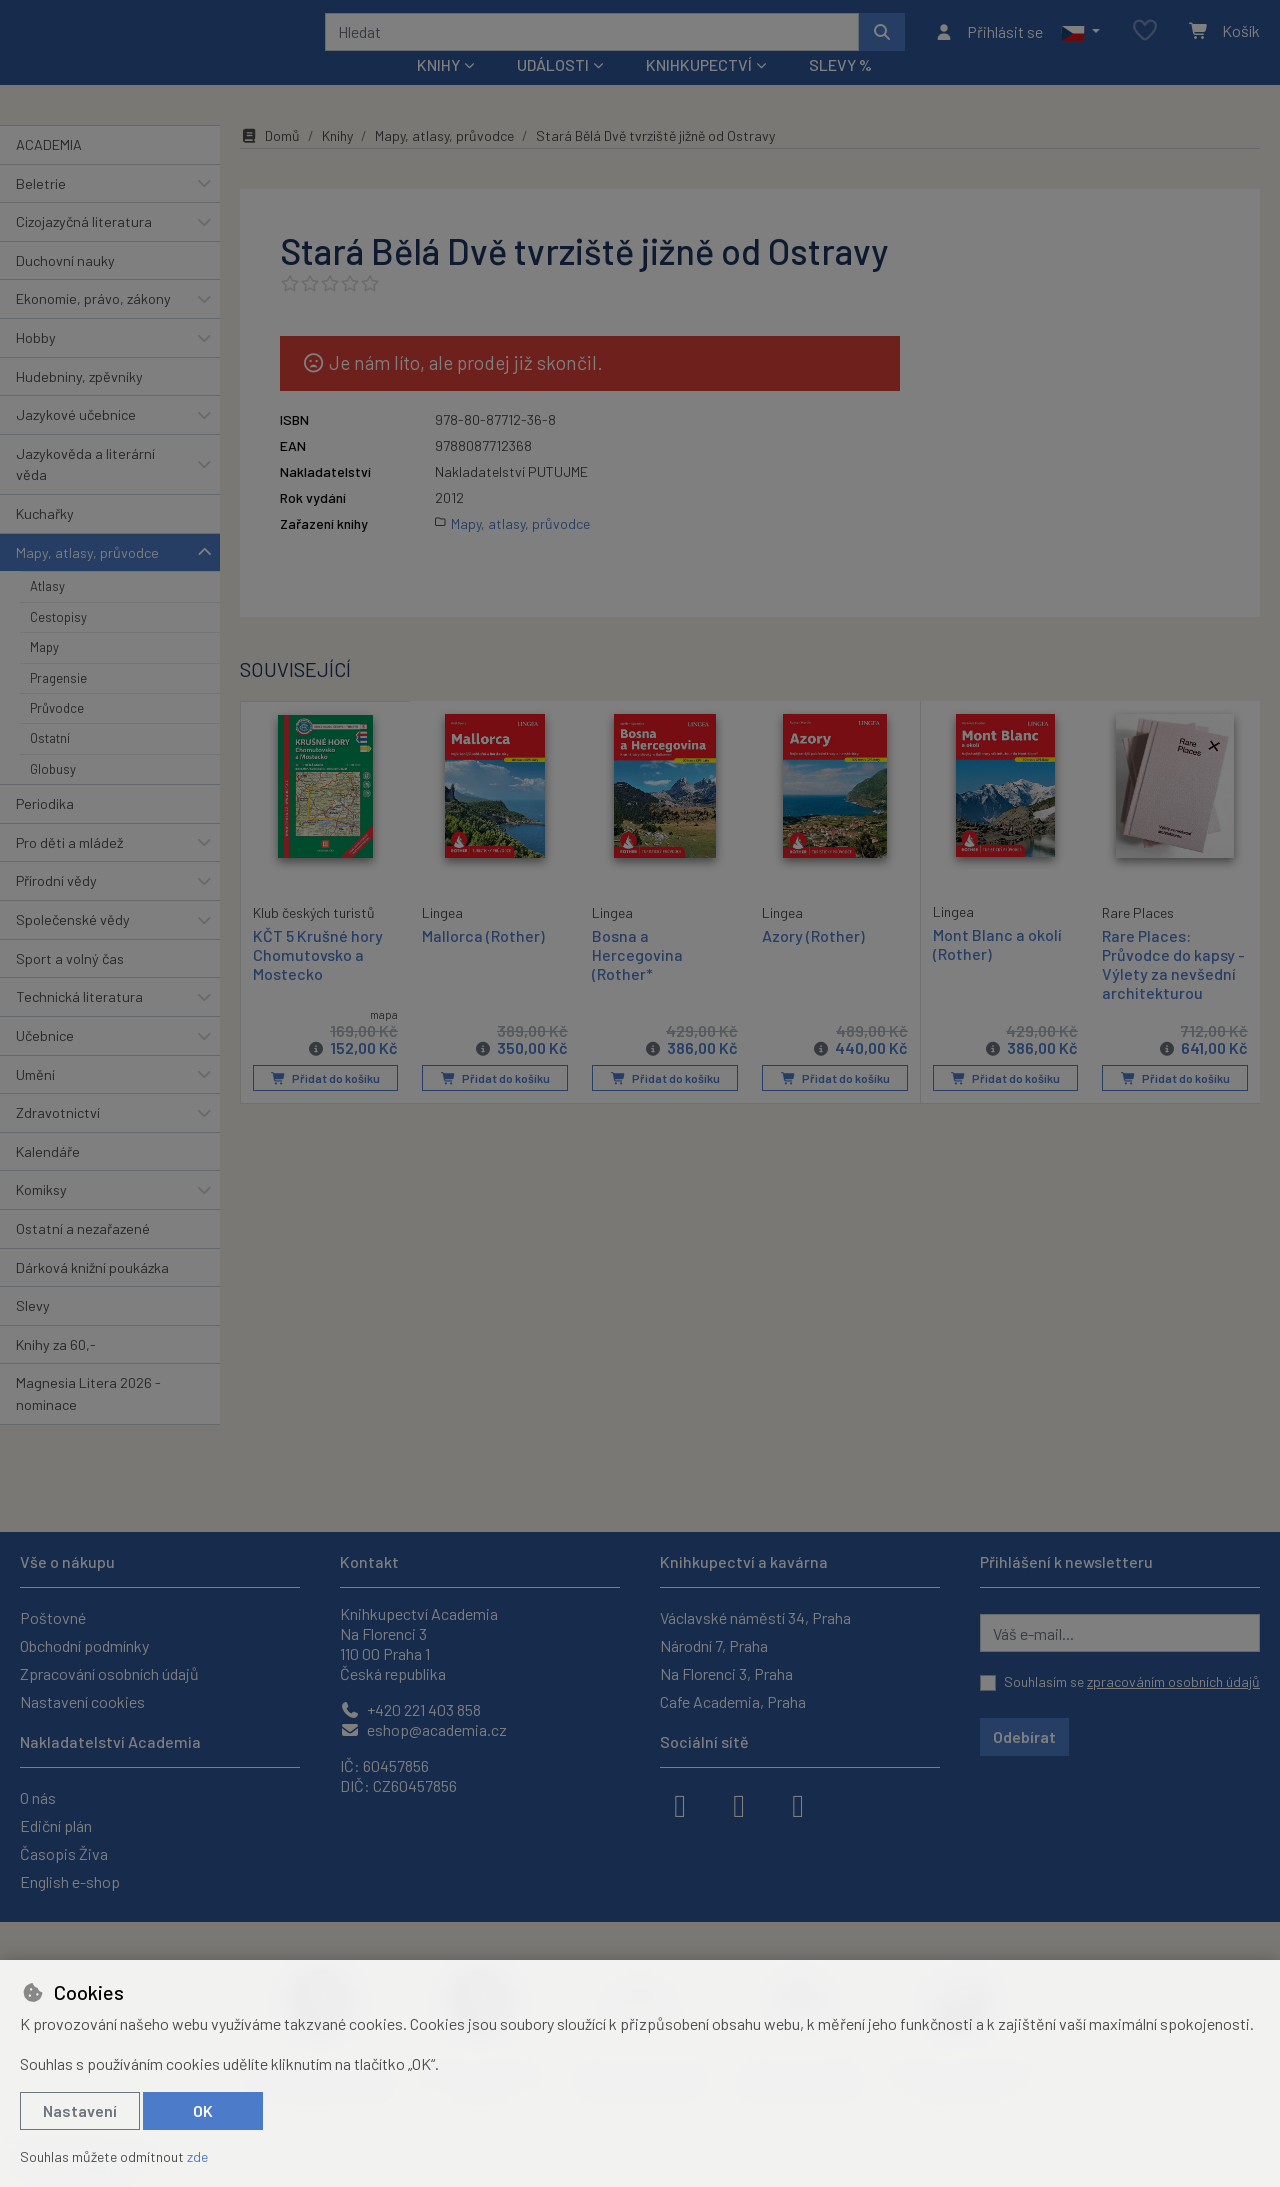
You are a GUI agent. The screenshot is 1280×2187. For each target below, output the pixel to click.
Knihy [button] (438, 91)
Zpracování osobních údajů (109, 1673)
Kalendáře (48, 1178)
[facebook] (680, 1804)
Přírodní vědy (56, 907)
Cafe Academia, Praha (733, 1701)
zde (197, 2156)
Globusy (53, 796)
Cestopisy (58, 644)
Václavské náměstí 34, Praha (755, 1617)
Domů (270, 162)
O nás (38, 1797)
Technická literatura (79, 1023)
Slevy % (840, 91)
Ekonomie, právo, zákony (93, 325)
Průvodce (57, 735)
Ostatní (50, 765)
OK (203, 2110)
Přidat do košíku (325, 1105)
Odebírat (1024, 1736)
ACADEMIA (49, 171)
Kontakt (369, 1561)
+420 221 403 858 (410, 1709)
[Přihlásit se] (988, 45)
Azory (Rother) (813, 961)
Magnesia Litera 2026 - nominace (88, 1420)
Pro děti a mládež (69, 869)
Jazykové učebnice (76, 441)
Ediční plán (56, 1825)
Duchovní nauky (65, 287)
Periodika (45, 830)
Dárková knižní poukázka (92, 1293)
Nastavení (80, 2110)
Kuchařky (45, 540)
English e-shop (70, 1881)
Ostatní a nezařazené (83, 1255)
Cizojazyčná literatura (84, 248)
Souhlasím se (1132, 1681)
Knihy (337, 162)
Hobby (36, 364)
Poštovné (53, 1617)
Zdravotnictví (58, 1139)
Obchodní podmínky (84, 1645)
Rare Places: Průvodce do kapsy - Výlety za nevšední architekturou (1173, 990)
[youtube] (798, 1804)
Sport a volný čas (70, 985)
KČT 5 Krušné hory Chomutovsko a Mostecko (318, 979)
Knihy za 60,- (56, 1371)
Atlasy (47, 613)
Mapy (44, 674)
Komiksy (41, 1216)
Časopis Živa (64, 1853)
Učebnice (45, 1062)
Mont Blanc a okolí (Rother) (997, 970)
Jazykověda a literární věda (85, 491)
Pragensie (58, 704)
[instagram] (739, 1804)
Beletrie (41, 209)
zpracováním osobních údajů (1173, 1681)
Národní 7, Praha (714, 1645)
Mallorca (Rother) (483, 961)
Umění (35, 1100)
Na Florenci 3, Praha (726, 1673)
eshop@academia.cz (423, 1729)
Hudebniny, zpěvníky (79, 402)
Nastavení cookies (82, 1701)
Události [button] (553, 91)
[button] (1080, 45)
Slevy (33, 1332)
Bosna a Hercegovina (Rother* (637, 980)
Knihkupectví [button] (699, 91)
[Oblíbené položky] (1145, 44)
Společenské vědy (73, 946)
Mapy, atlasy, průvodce (87, 579)
